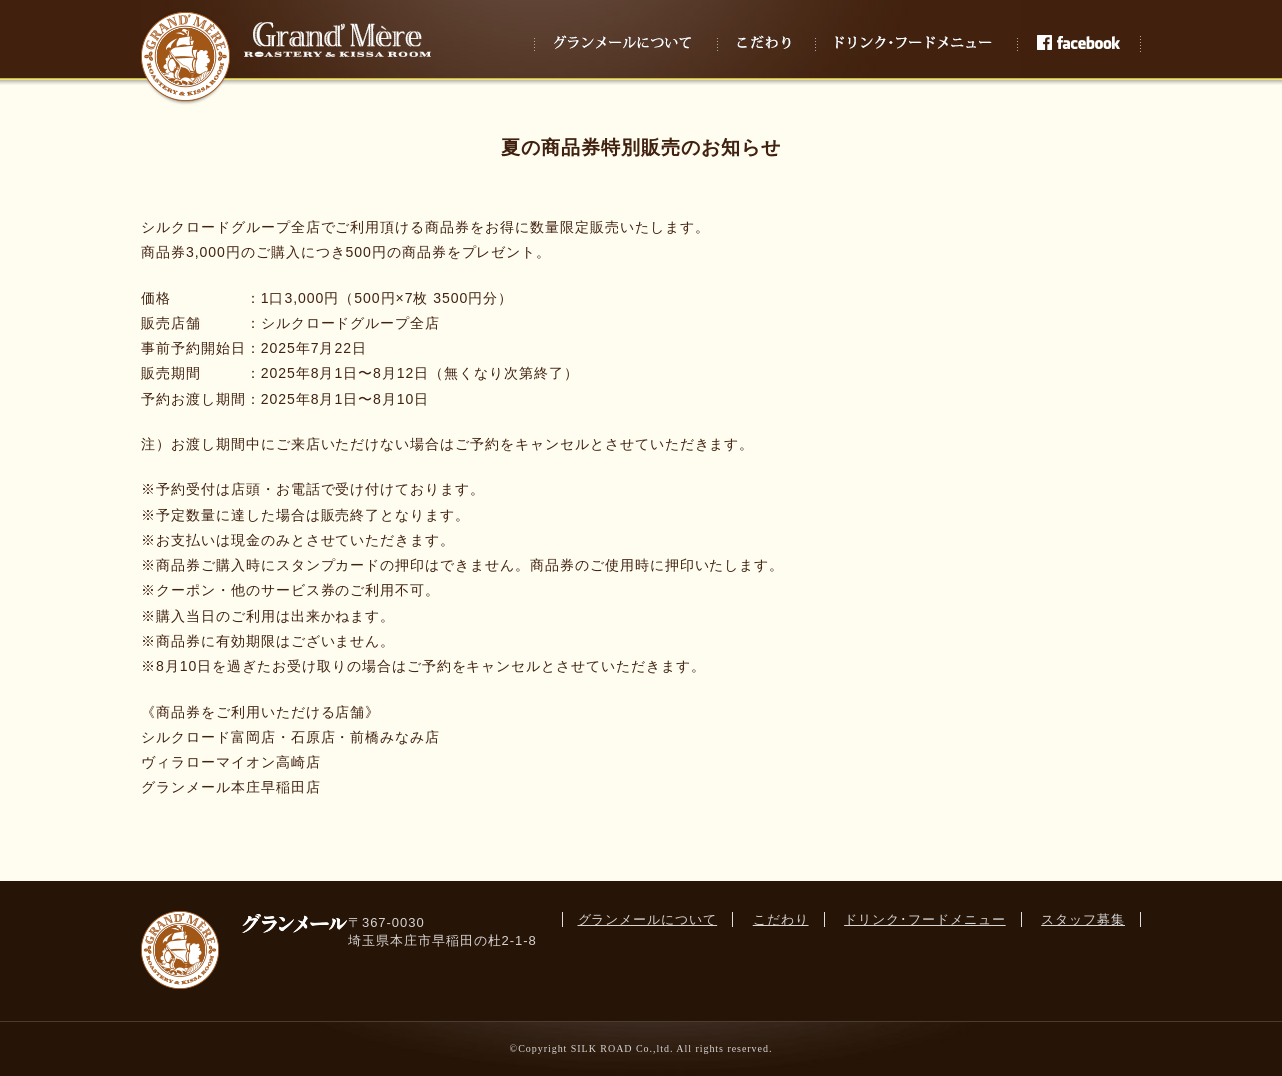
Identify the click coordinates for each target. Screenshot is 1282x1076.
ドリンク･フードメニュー (925, 919)
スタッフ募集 (1083, 919)
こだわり (781, 919)
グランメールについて (648, 919)
